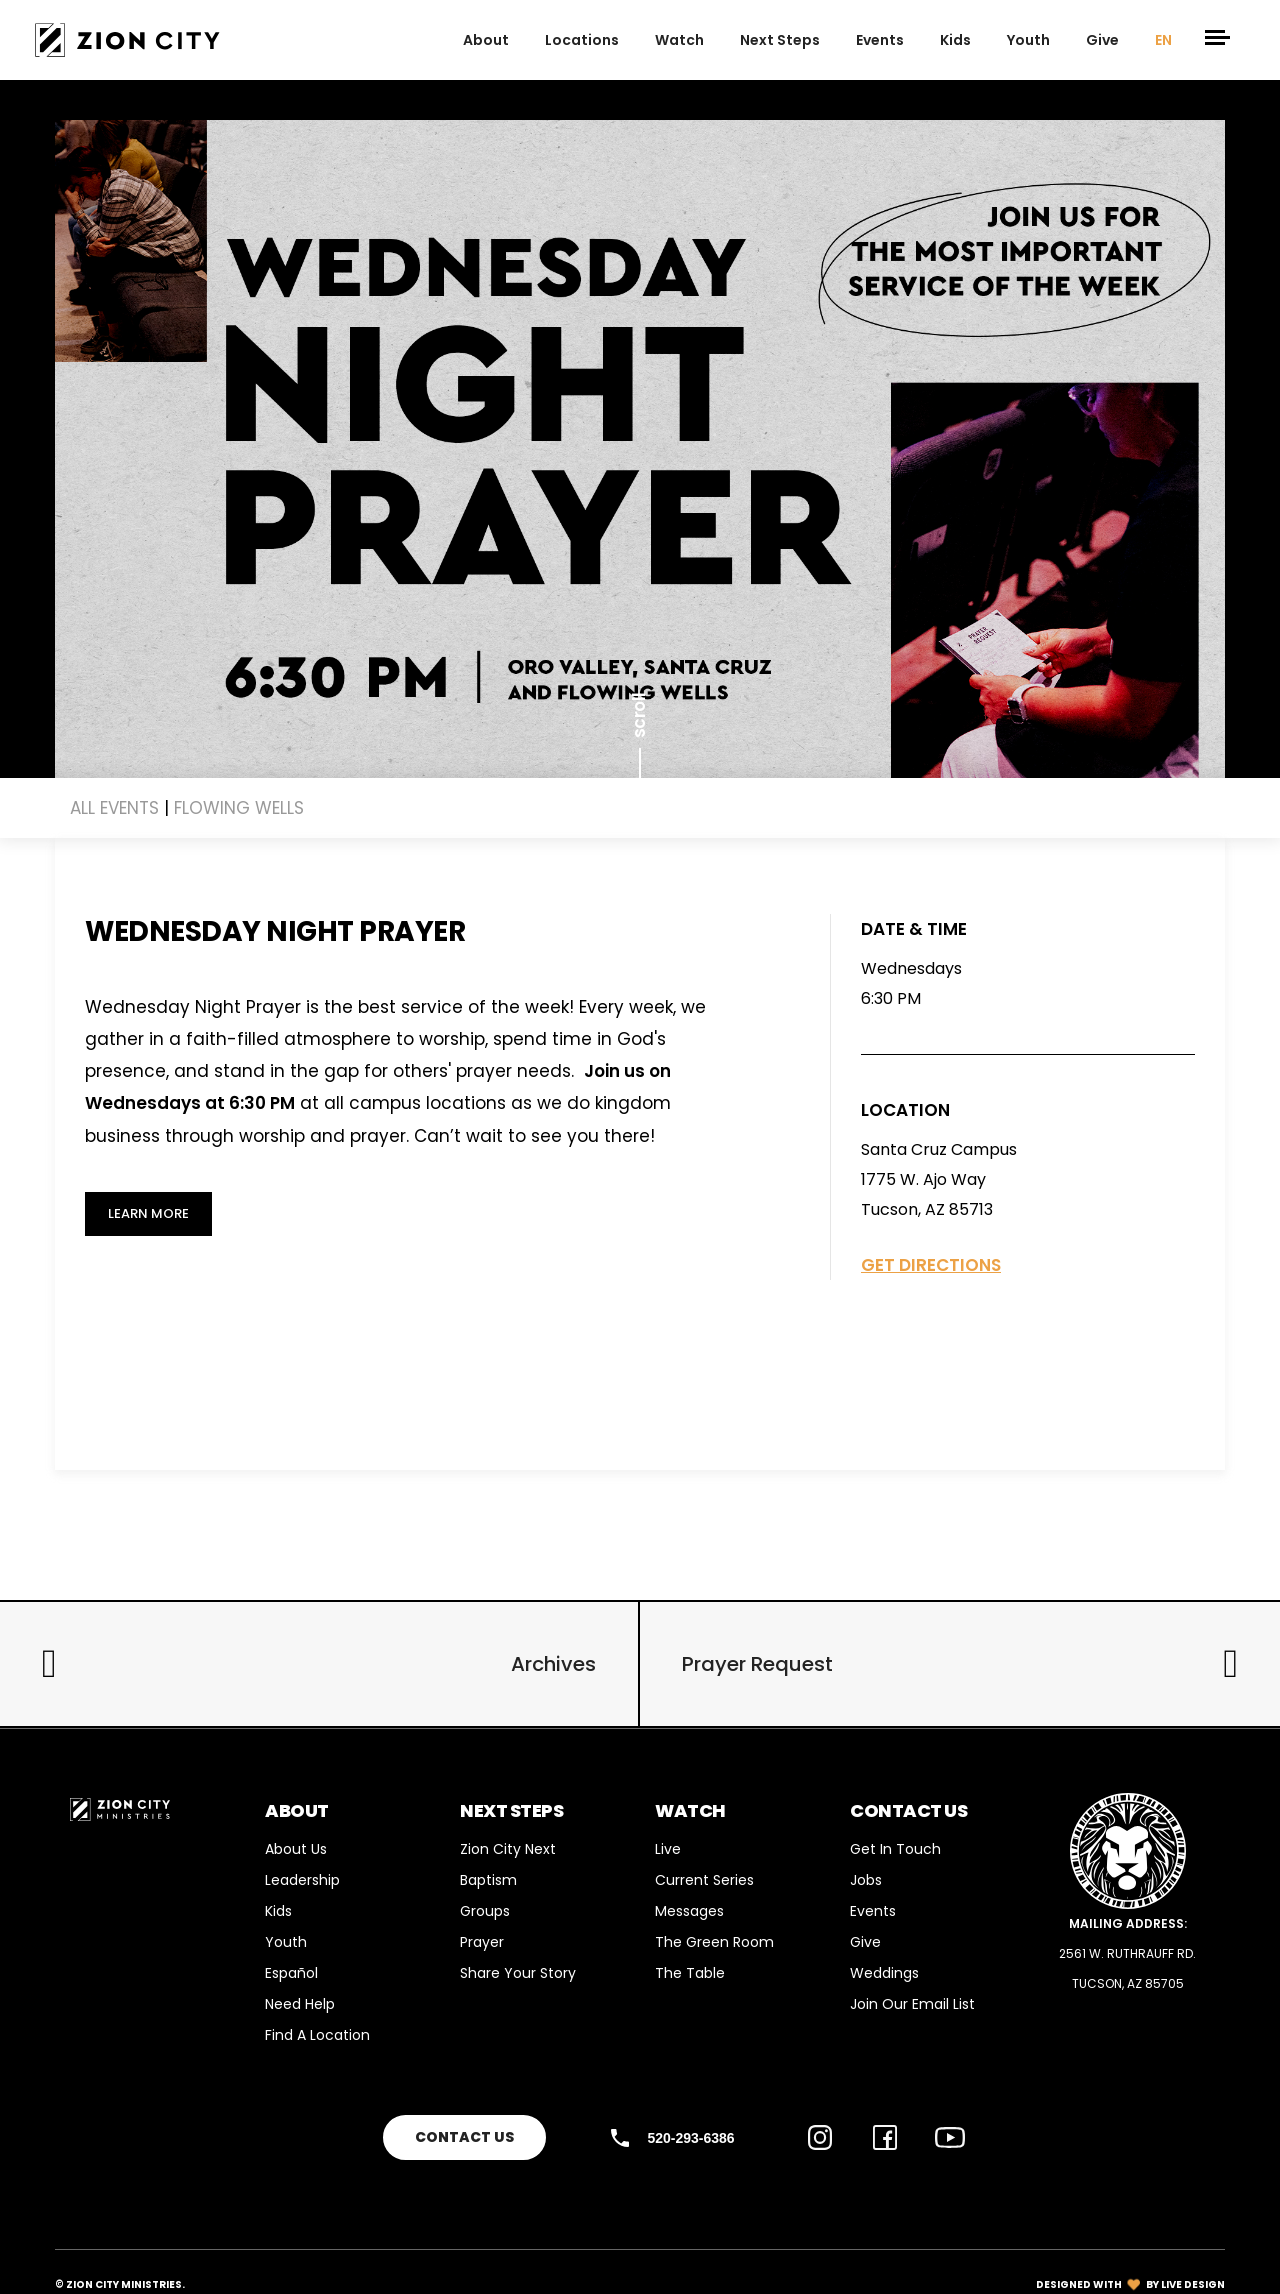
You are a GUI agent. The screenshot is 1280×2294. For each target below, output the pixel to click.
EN (1163, 40)
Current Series (704, 1880)
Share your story (518, 1973)
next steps (780, 40)
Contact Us (464, 2137)
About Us (296, 1849)
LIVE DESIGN (1193, 2284)
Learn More (148, 1213)
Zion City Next (508, 1849)
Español (291, 1973)
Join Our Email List (912, 2004)
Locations (582, 40)
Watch (679, 40)
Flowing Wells (239, 808)
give (1102, 40)
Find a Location (317, 2035)
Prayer (482, 1942)
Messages (689, 1911)
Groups (485, 1911)
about (486, 40)
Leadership (302, 1880)
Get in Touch (895, 1849)
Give (865, 1942)
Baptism (488, 1880)
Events (873, 1911)
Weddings (884, 1973)
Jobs (866, 1880)
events (880, 40)
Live (668, 1849)
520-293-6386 (690, 2138)
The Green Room (714, 1942)
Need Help (300, 2004)
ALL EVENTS (114, 808)
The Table (690, 1973)
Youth (1028, 40)
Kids (955, 40)
